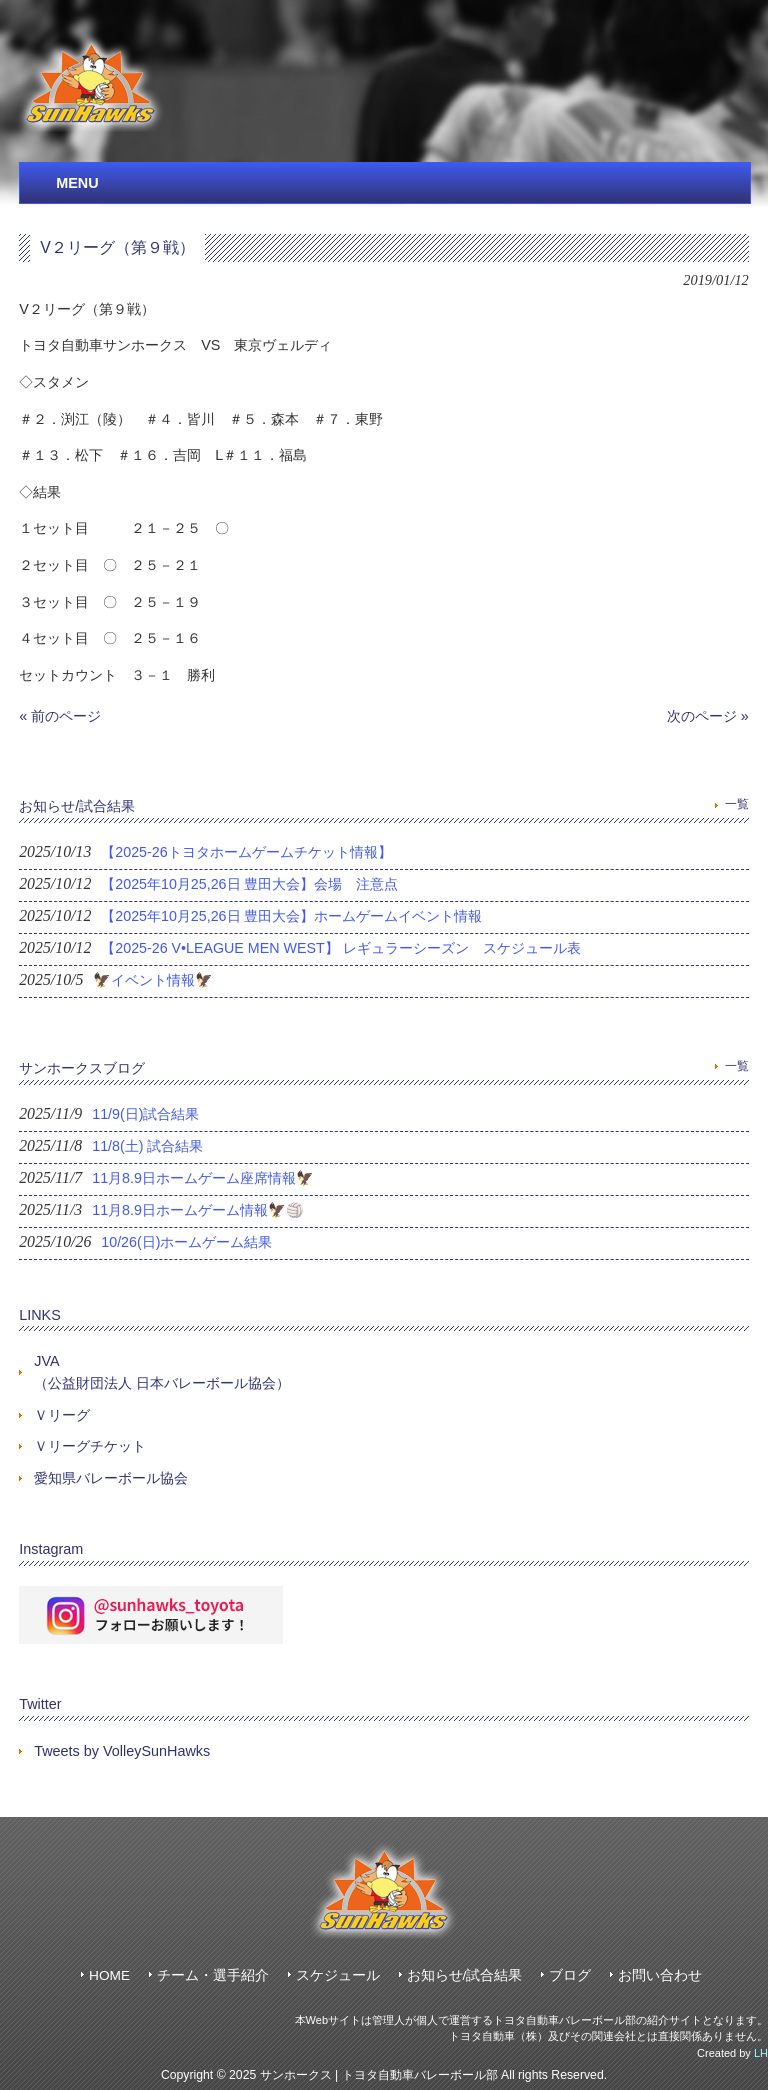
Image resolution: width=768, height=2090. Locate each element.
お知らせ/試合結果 (465, 1975)
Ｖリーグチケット (90, 1446)
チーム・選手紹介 (213, 1975)
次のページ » (708, 716)
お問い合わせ (660, 1975)
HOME (109, 1975)
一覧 (737, 804)
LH (761, 2053)
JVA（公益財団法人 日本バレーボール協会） (162, 1372)
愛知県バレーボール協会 (111, 1478)
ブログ (570, 1975)
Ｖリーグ (62, 1415)
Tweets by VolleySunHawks (122, 1751)
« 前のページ (60, 716)
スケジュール (338, 1975)
